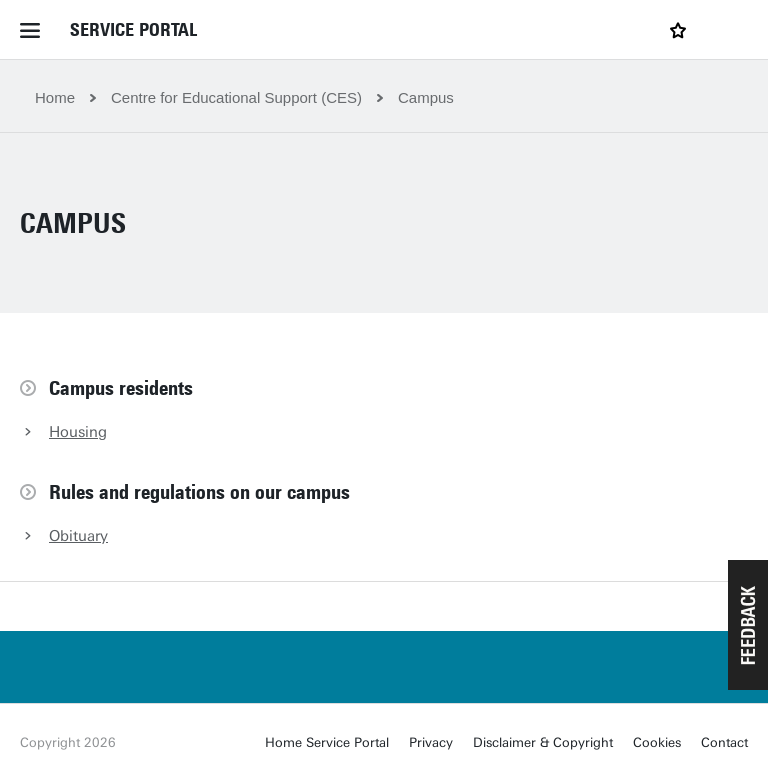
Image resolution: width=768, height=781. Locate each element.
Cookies (657, 742)
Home (55, 97)
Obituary (78, 536)
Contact (724, 742)
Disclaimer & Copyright (543, 742)
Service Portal (133, 30)
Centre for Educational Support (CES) (236, 97)
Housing (78, 432)
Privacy (431, 742)
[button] (748, 625)
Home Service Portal (327, 742)
